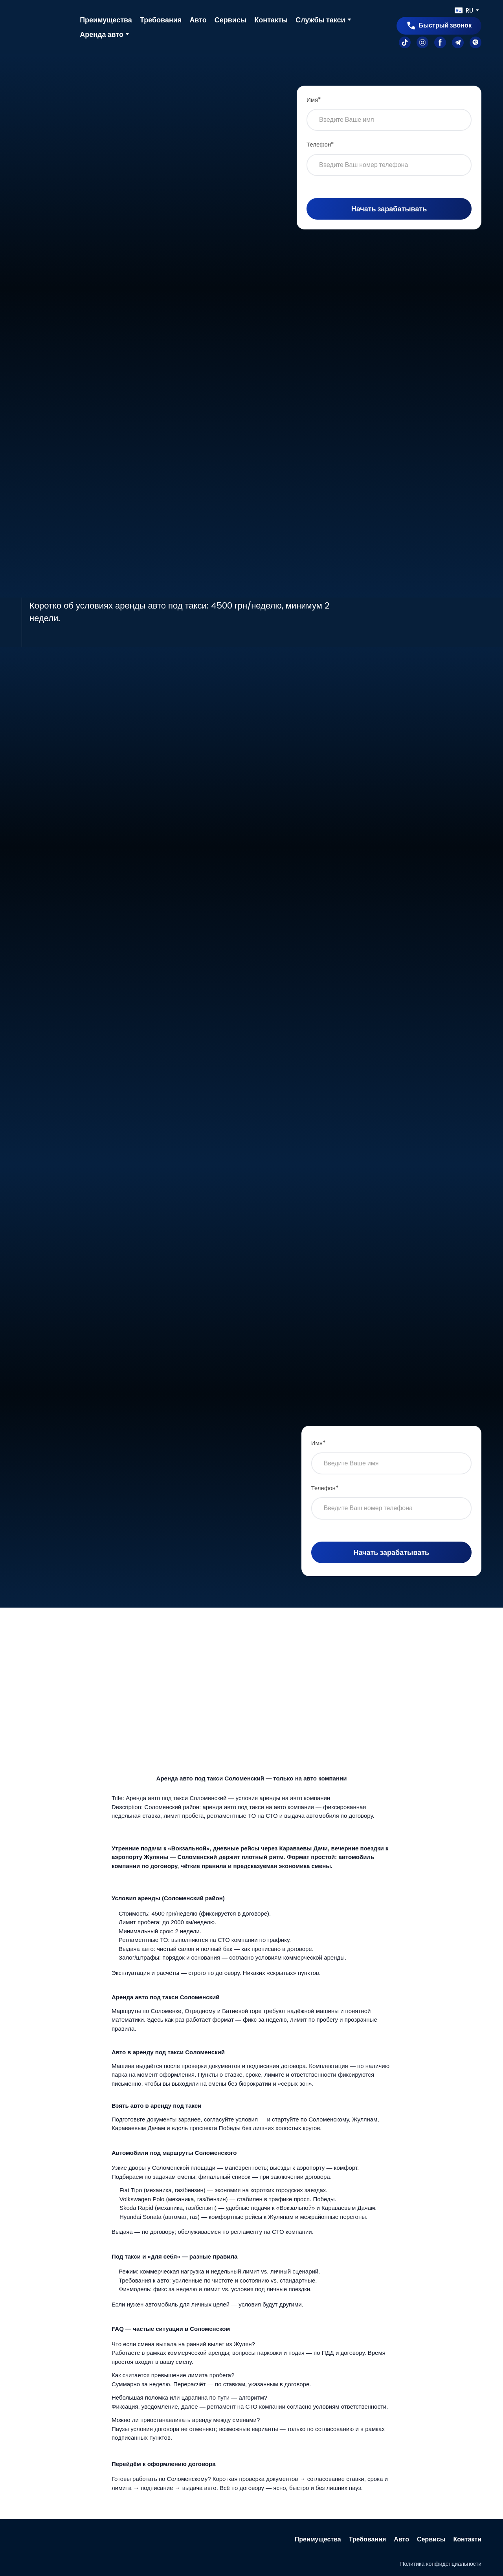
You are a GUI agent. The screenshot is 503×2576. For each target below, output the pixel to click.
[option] (464, 10)
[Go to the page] (45, 27)
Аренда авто (101, 34)
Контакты (271, 20)
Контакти (467, 2539)
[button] (439, 26)
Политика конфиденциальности (440, 2564)
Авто (197, 20)
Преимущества (106, 20)
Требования (161, 20)
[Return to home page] (45, 2539)
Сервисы (231, 20)
